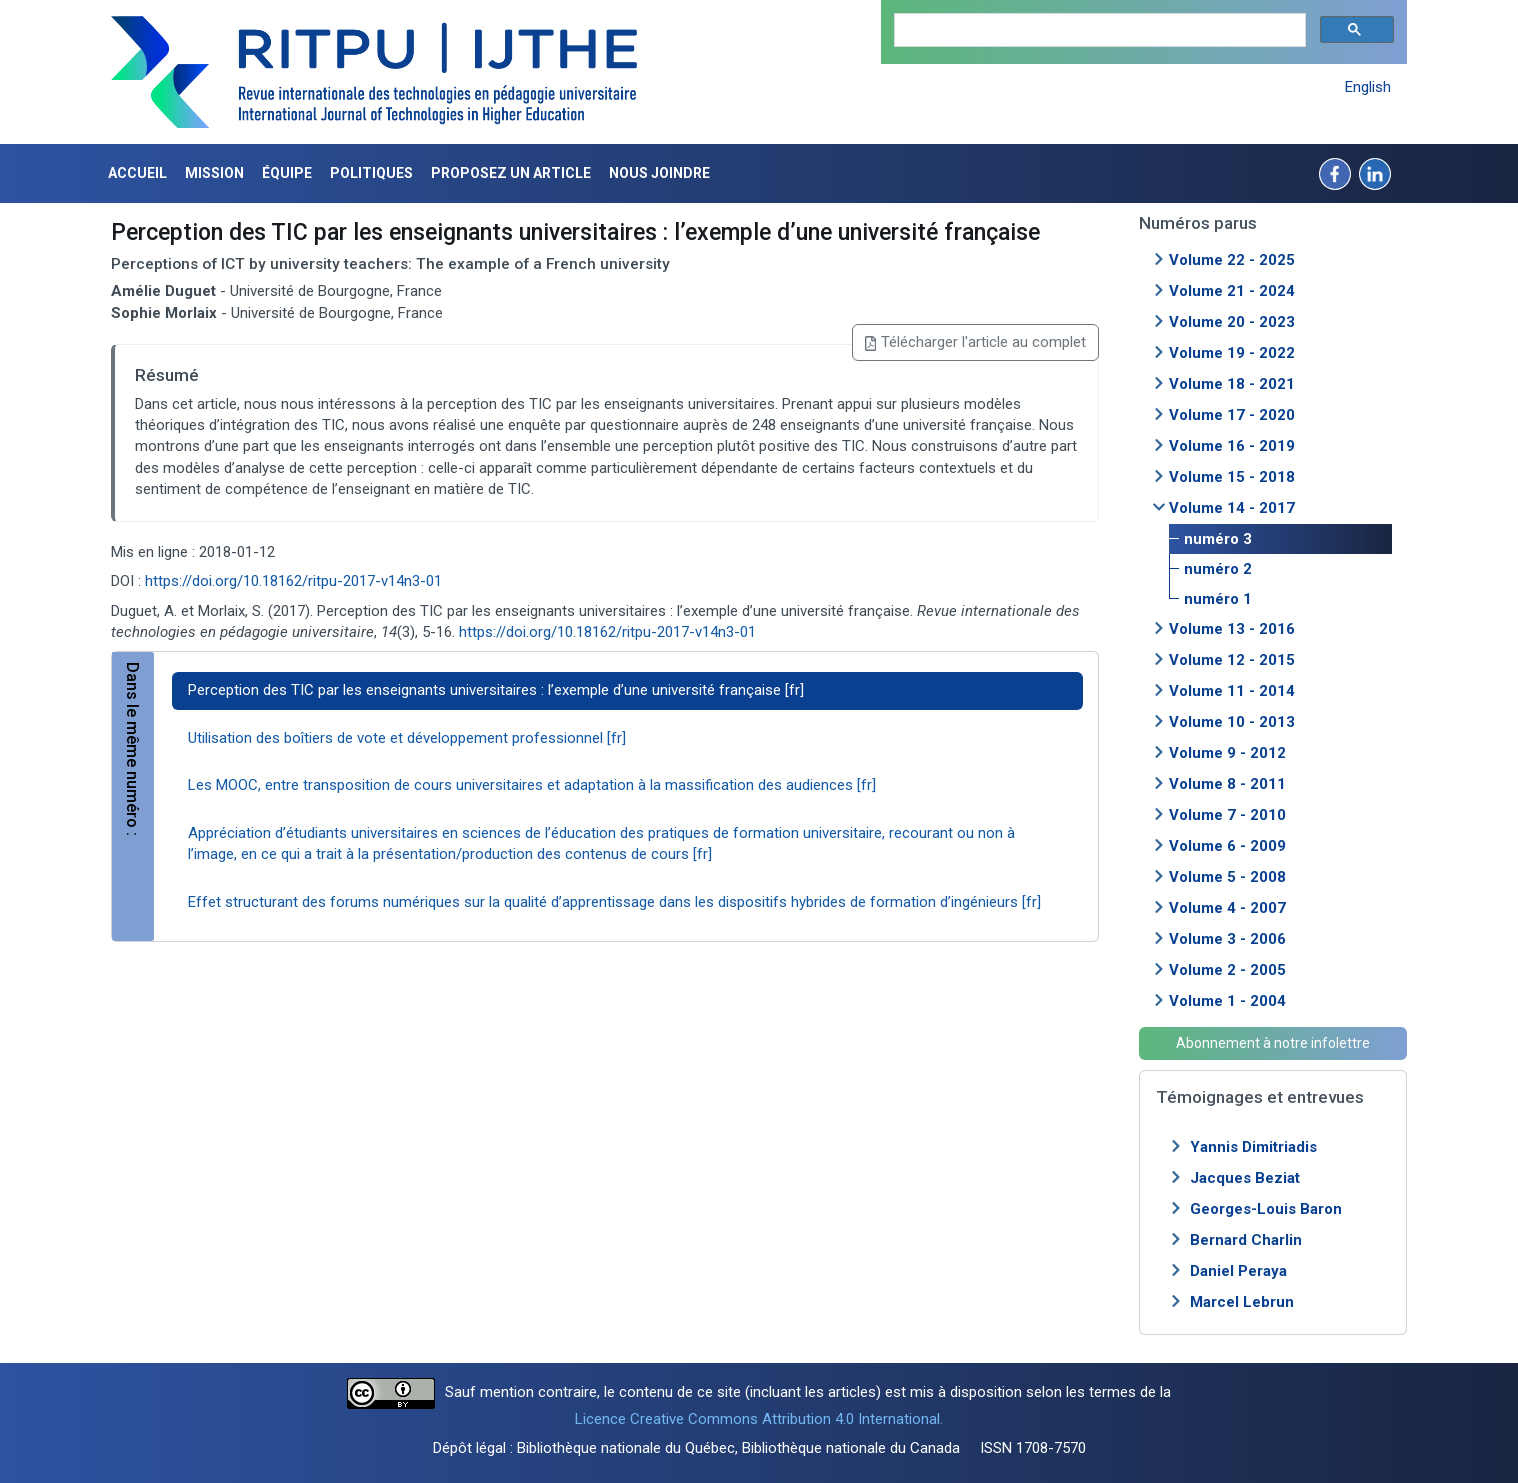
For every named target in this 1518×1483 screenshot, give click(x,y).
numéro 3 (1218, 539)
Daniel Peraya (1238, 1271)
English (1368, 87)
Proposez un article (511, 173)
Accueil (137, 173)
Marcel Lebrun (1242, 1302)
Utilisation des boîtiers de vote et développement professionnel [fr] (407, 738)
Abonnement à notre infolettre (1273, 1043)
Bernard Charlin (1246, 1240)
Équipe (287, 173)
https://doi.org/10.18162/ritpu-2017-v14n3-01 (293, 581)
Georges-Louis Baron (1266, 1209)
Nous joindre (659, 173)
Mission (214, 173)
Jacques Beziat (1245, 1178)
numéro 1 (1218, 599)
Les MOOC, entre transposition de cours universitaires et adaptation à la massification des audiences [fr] (532, 785)
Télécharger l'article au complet (975, 342)
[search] (1098, 30)
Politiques (371, 173)
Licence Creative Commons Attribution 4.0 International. (759, 1419)
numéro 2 (1218, 569)
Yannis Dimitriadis (1253, 1147)
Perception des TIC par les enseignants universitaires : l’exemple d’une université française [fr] (496, 690)
